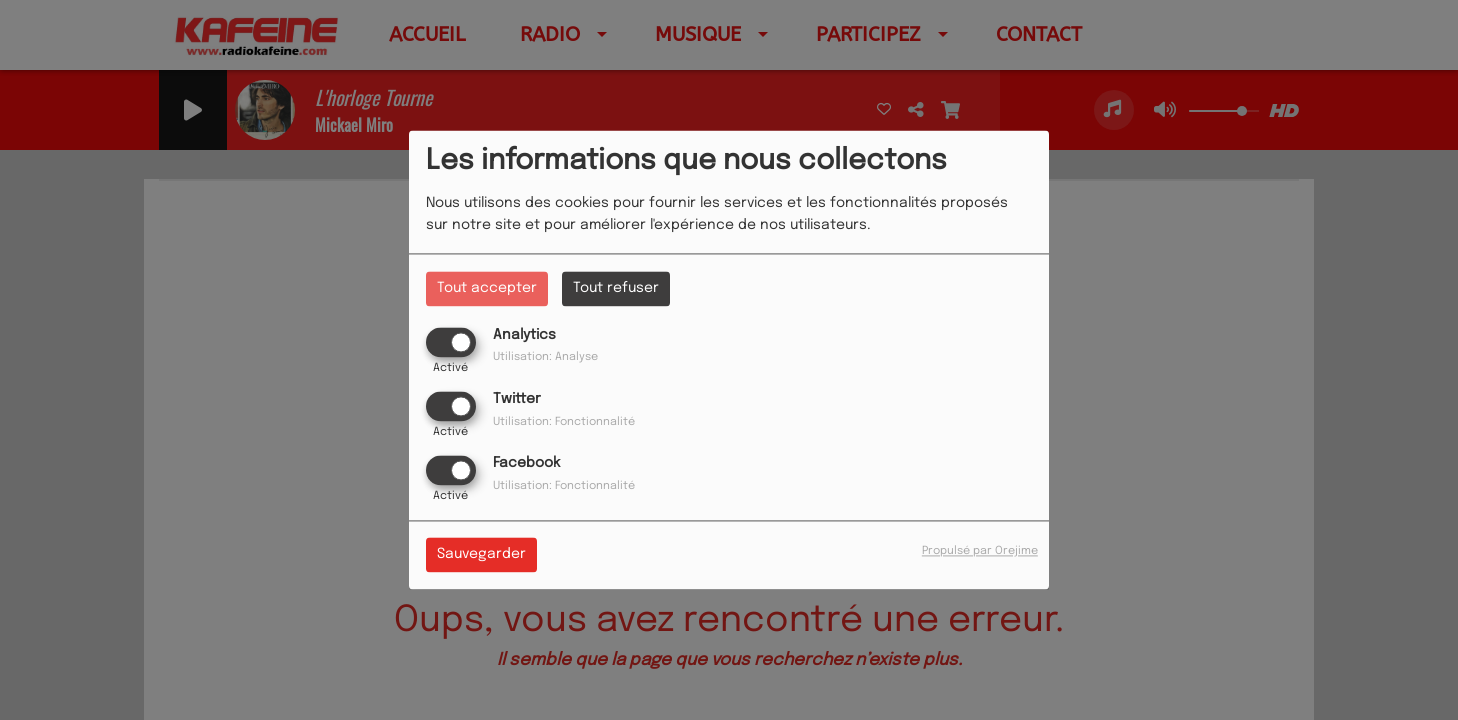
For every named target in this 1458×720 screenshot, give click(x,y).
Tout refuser (616, 288)
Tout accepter (487, 288)
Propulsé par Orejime (980, 552)
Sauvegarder (481, 555)
